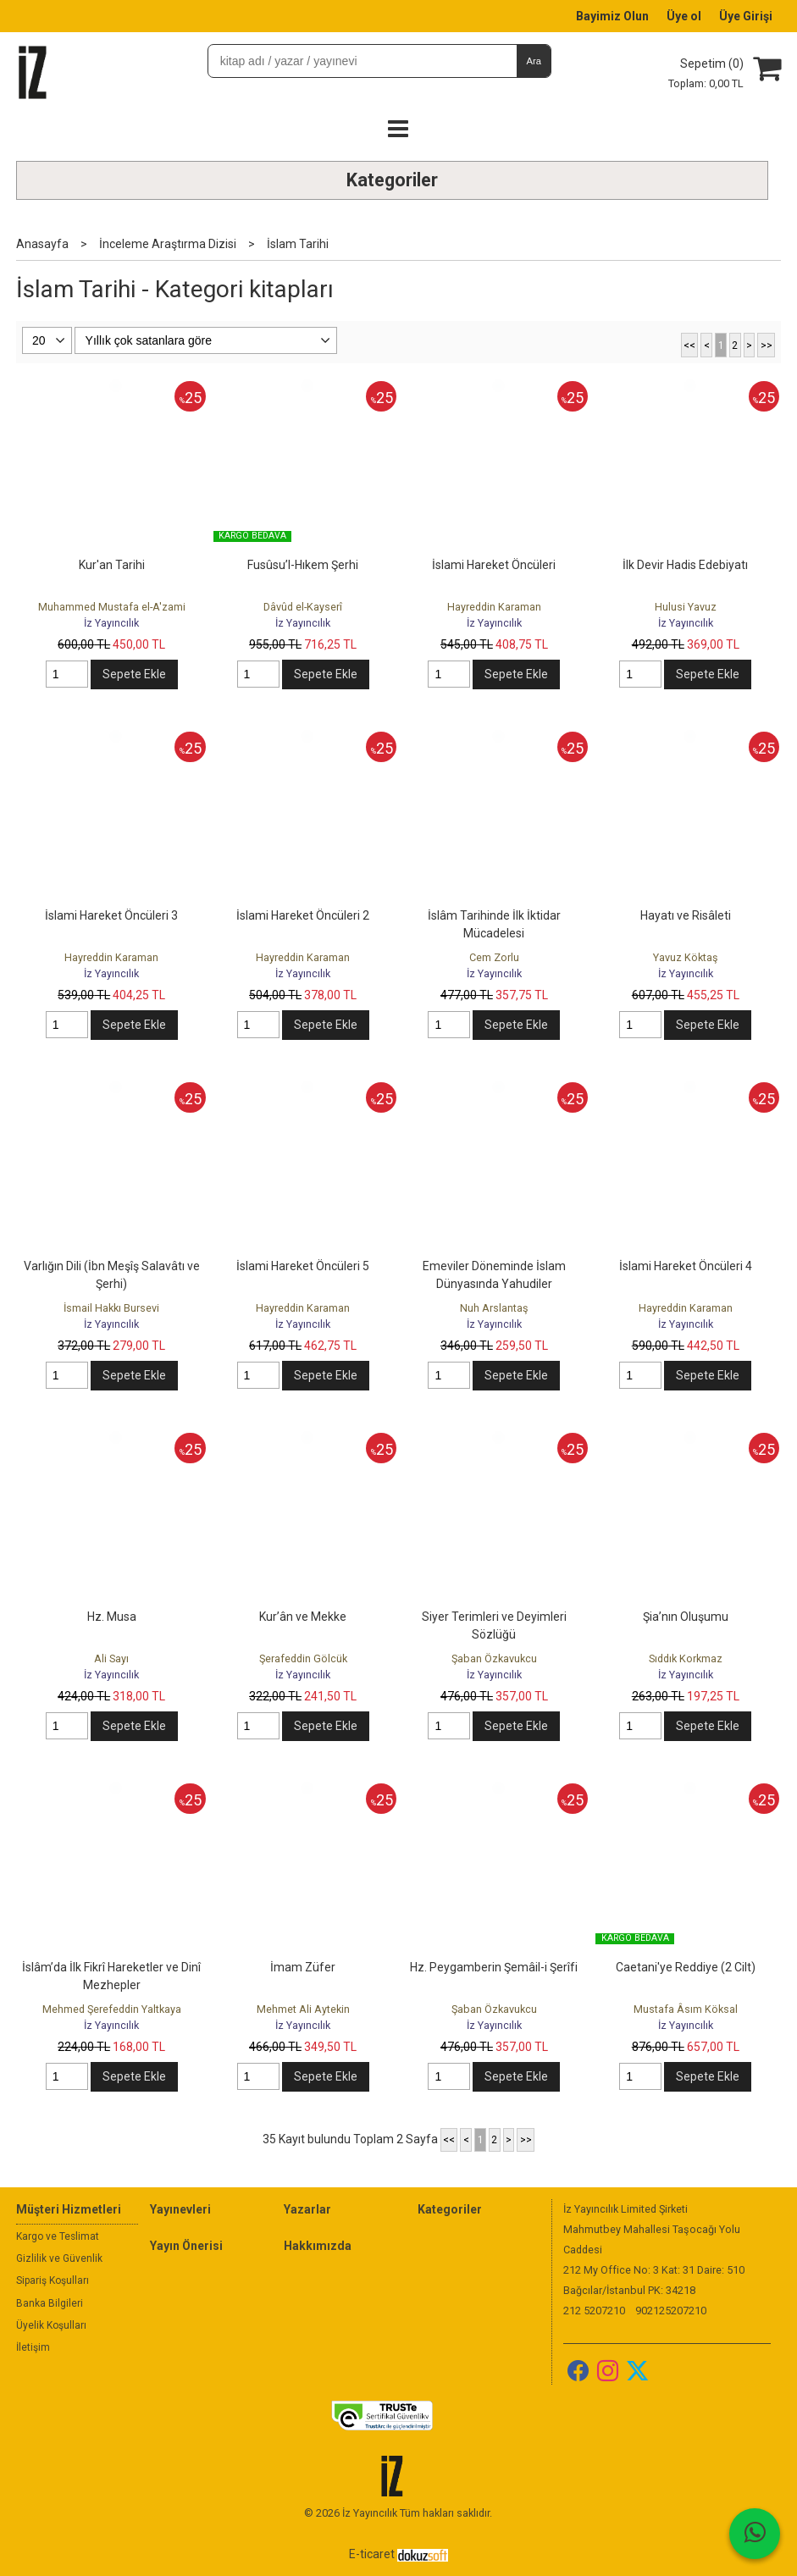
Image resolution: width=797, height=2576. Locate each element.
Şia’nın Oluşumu (685, 1616)
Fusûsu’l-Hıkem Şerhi (302, 565)
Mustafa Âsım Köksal (686, 2009)
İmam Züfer (302, 1967)
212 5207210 (594, 2310)
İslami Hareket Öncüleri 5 (302, 1266)
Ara (534, 61)
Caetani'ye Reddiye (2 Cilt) (685, 1967)
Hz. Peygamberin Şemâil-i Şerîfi (494, 1967)
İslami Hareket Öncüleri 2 (302, 915)
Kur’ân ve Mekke (302, 1616)
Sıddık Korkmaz (685, 1658)
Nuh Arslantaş (494, 1308)
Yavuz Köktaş (685, 957)
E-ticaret (372, 2554)
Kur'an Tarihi (112, 565)
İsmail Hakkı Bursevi (111, 1308)
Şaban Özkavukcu (494, 1658)
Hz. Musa (111, 1616)
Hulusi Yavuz (686, 606)
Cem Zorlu (494, 957)
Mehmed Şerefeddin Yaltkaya (111, 2009)
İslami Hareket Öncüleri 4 (685, 1266)
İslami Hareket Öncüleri (494, 565)
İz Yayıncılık (111, 622)
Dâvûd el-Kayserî (302, 606)
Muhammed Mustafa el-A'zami (111, 606)
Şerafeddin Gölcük (303, 1658)
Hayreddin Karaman (494, 606)
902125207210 (670, 2310)
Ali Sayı (111, 1658)
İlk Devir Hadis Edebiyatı (685, 565)
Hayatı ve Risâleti (685, 915)
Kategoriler (392, 180)
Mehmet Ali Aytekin (303, 2009)
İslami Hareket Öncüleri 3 (111, 915)
